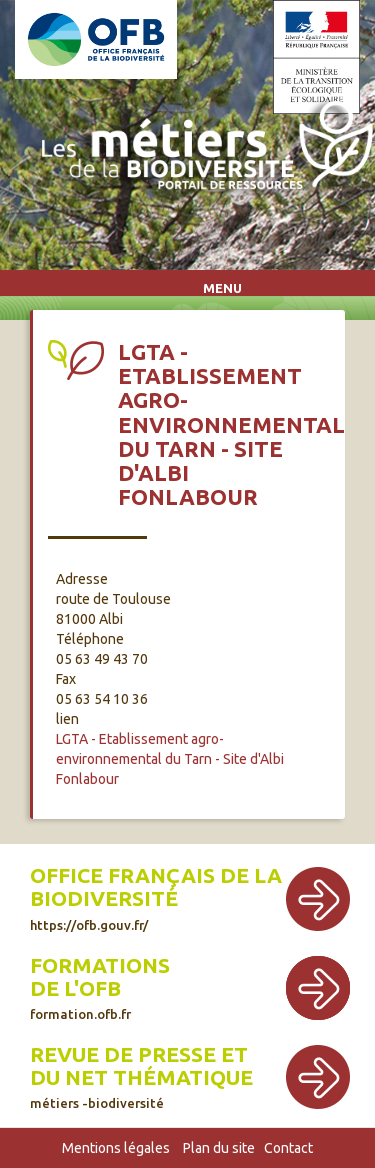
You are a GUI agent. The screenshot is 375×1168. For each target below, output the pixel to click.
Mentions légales (116, 1148)
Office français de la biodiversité (156, 897)
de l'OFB (75, 988)
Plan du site (219, 1148)
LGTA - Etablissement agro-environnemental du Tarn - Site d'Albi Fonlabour (170, 759)
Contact (288, 1148)
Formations (100, 965)
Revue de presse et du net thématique (141, 1076)
